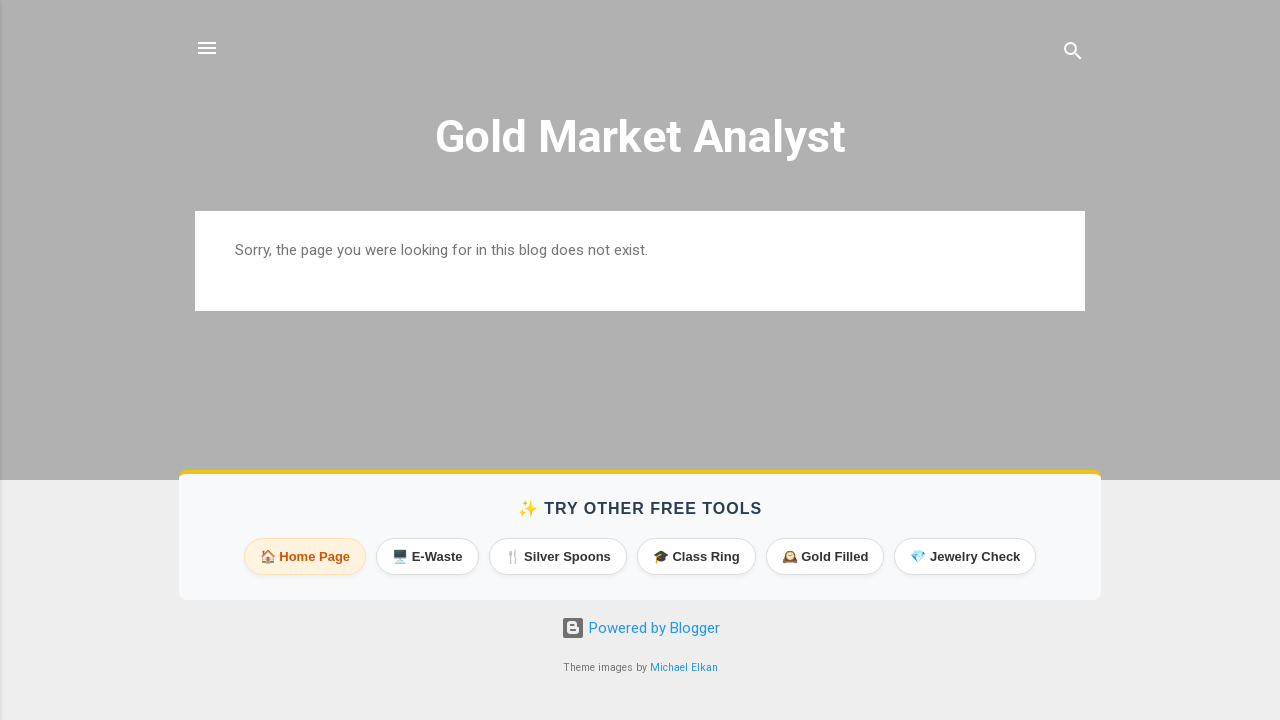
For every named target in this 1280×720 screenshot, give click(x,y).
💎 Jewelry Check (965, 556)
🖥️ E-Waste (427, 556)
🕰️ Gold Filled (825, 556)
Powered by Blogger (640, 628)
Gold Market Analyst (640, 136)
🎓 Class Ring (696, 556)
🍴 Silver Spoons (558, 556)
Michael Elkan (684, 667)
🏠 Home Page (305, 556)
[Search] (1073, 54)
